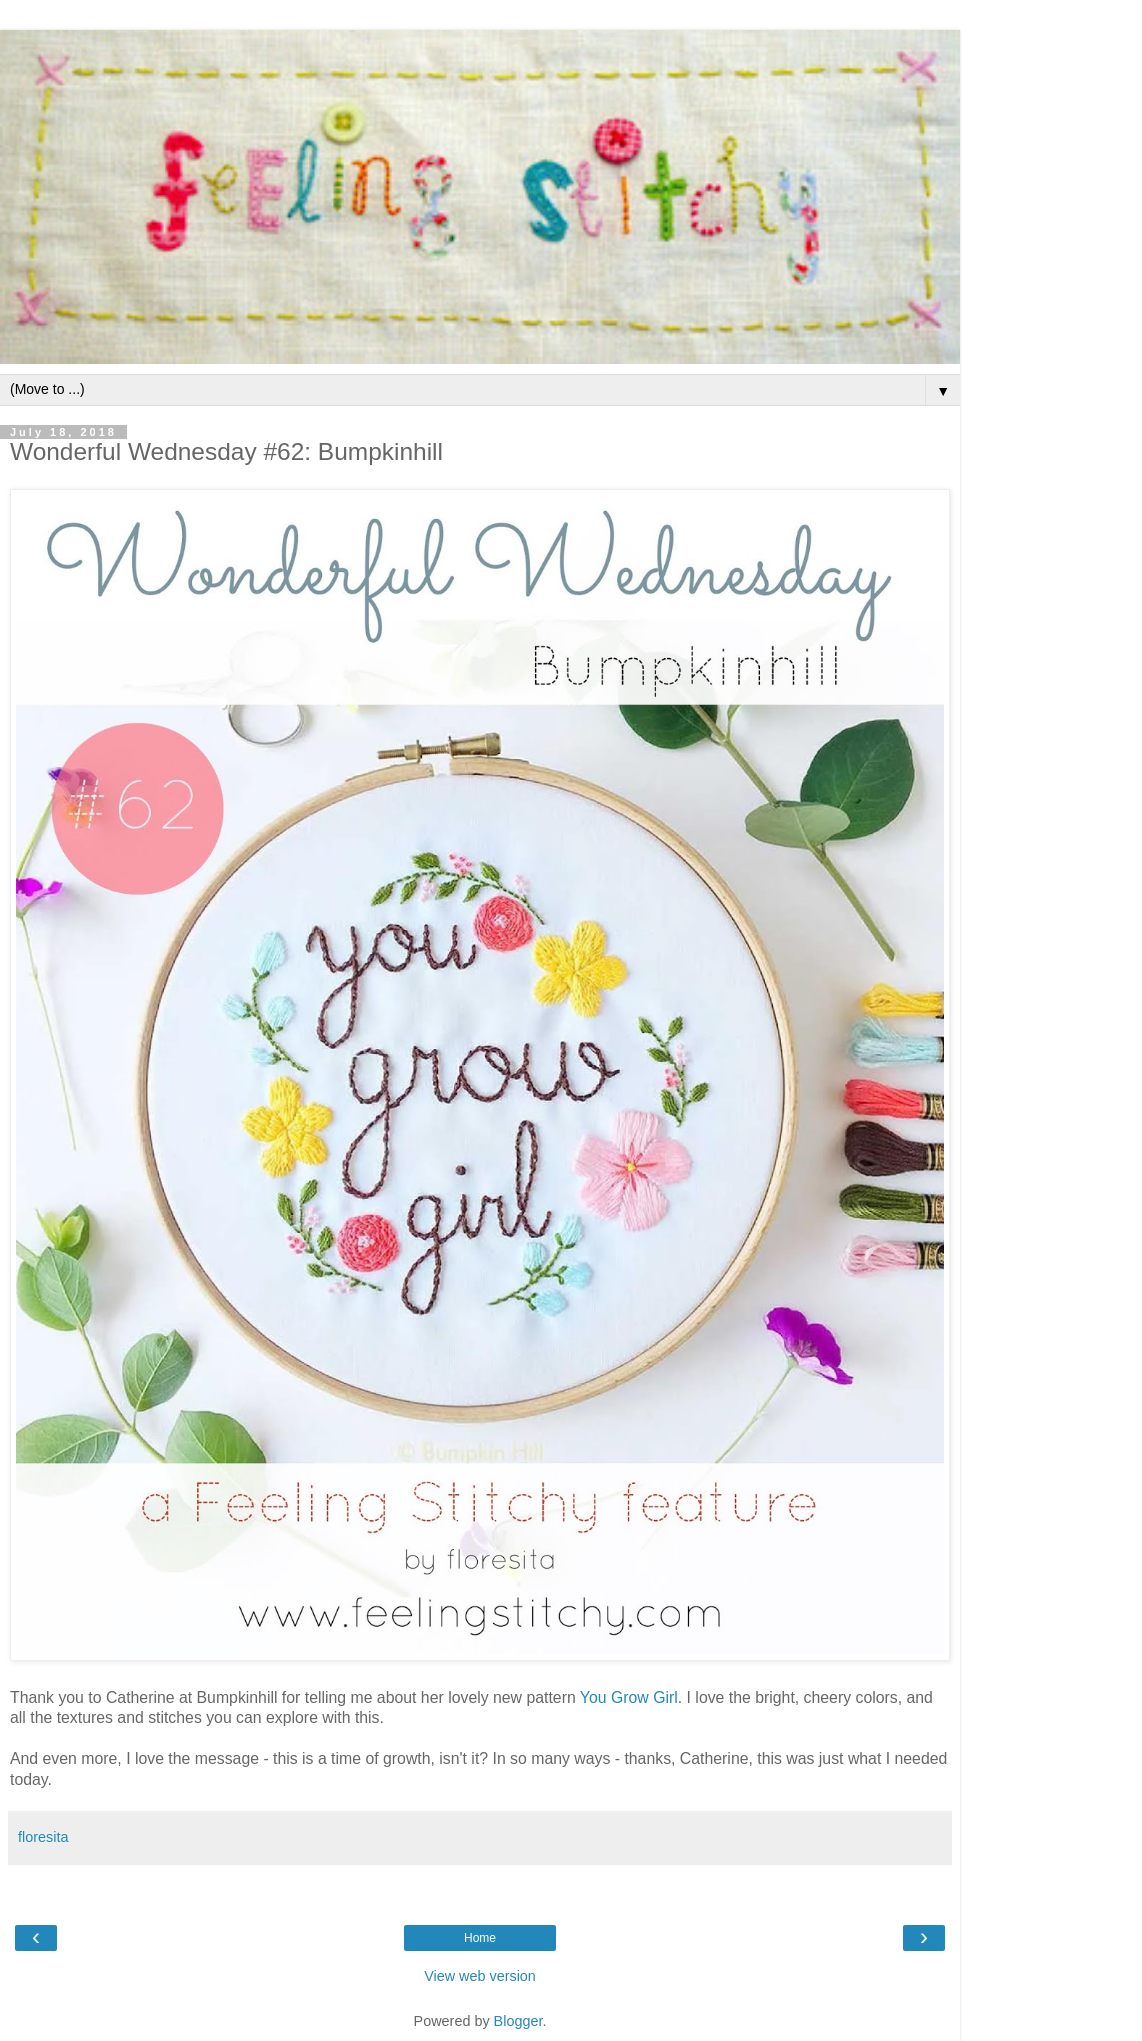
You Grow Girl (629, 1697)
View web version (480, 1976)
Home (480, 1938)
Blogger (518, 2021)
